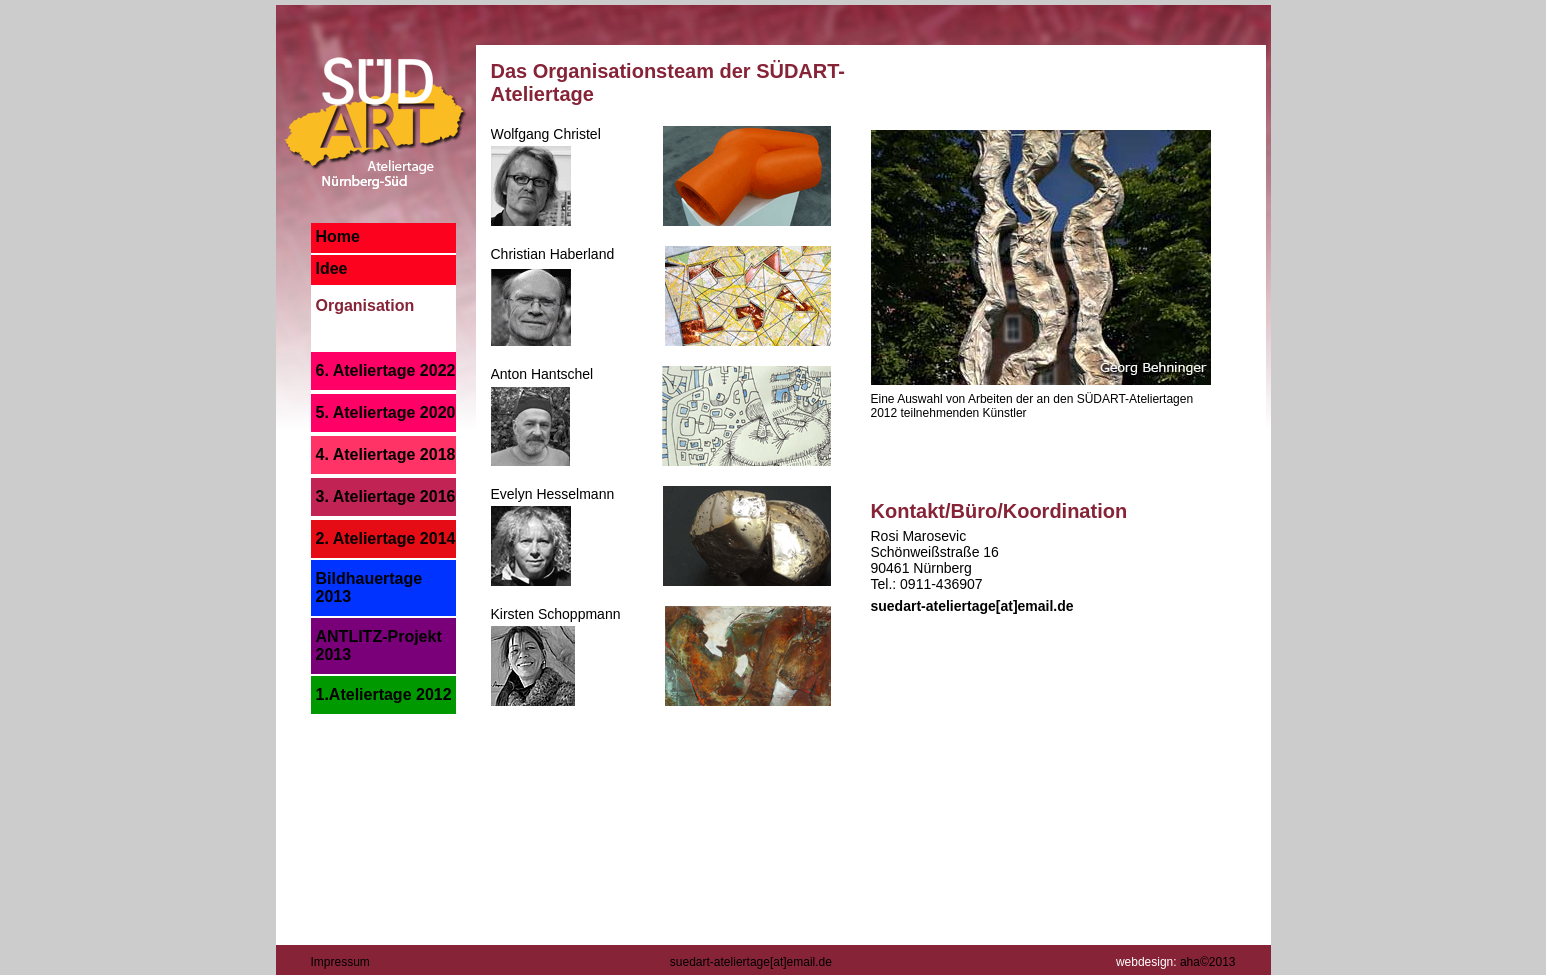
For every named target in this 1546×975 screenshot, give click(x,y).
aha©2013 (1208, 962)
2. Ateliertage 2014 (386, 538)
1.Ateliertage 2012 (384, 694)
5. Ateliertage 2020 (386, 412)
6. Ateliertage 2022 (386, 370)
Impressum (340, 962)
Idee (332, 268)
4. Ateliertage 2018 (386, 454)
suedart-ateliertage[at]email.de (972, 606)
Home (338, 236)
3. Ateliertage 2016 (386, 496)
